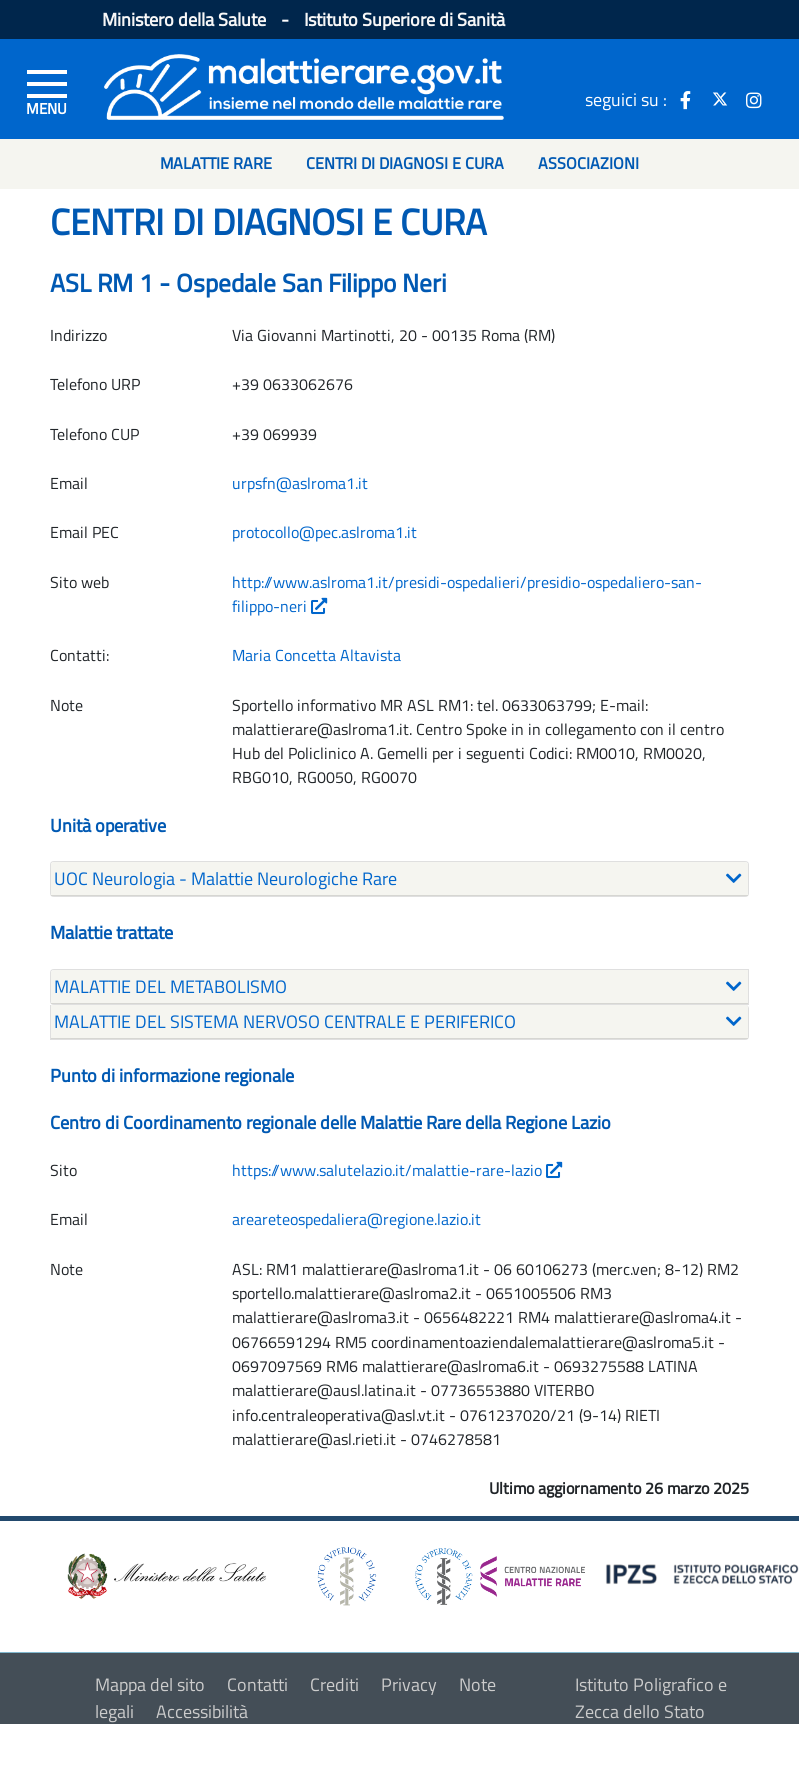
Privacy (409, 1684)
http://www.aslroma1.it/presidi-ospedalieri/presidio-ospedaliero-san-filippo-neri (467, 594)
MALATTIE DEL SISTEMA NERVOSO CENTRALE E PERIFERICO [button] (285, 1021)
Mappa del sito (150, 1684)
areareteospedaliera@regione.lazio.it (356, 1219)
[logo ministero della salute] (165, 1574)
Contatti (257, 1684)
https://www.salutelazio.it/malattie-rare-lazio (397, 1170)
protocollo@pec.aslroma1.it (324, 532)
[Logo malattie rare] (304, 84)
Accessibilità (202, 1711)
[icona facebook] (686, 99)
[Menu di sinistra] (47, 91)
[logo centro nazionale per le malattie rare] (500, 1571)
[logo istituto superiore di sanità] (345, 1574)
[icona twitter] (720, 99)
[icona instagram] (754, 99)
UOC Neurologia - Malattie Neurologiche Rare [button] (225, 878)
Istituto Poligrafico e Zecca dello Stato (651, 1698)
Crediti (334, 1684)
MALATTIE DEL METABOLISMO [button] (170, 986)
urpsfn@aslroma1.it (300, 483)
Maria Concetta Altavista (316, 655)
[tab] (399, 879)
